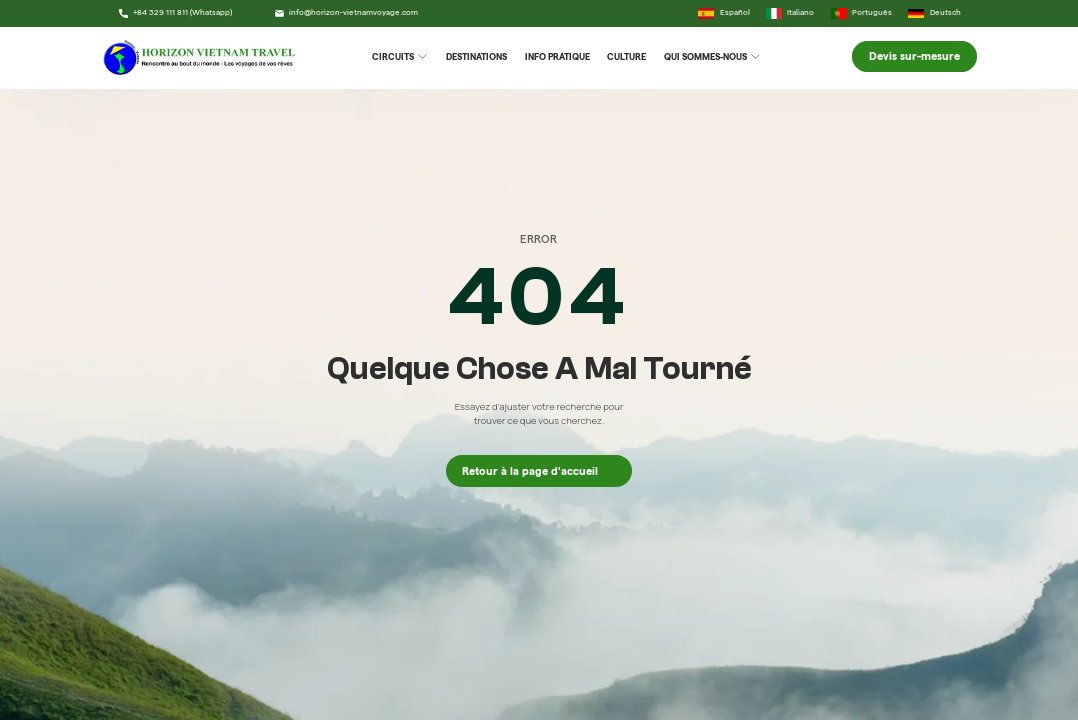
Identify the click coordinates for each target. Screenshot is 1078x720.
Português (862, 13)
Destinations (476, 56)
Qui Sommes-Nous (712, 56)
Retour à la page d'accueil (539, 471)
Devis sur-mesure (914, 57)
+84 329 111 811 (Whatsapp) (175, 13)
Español (724, 13)
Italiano (790, 13)
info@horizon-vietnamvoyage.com (346, 13)
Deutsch (934, 13)
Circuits (399, 56)
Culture (626, 56)
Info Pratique (557, 56)
